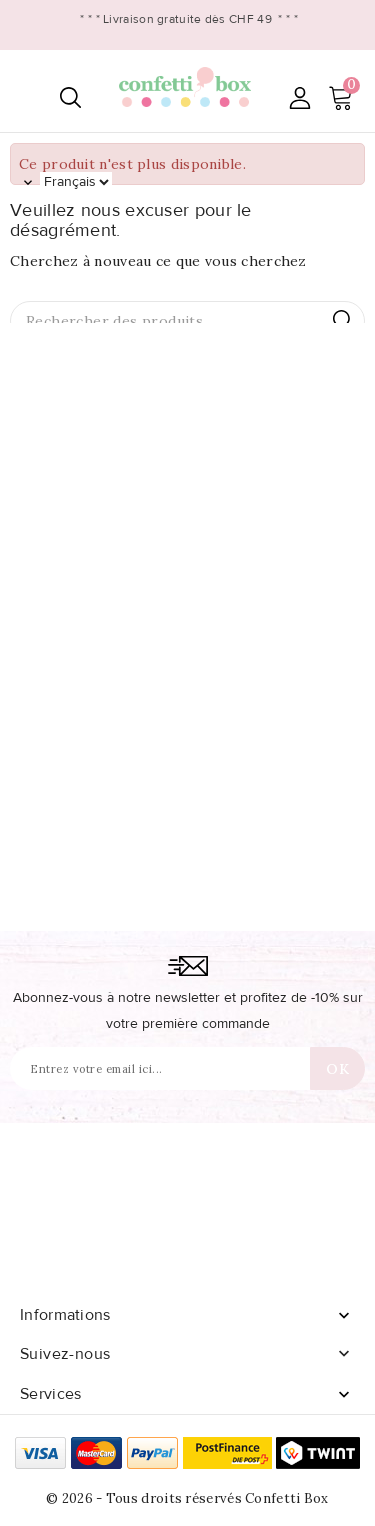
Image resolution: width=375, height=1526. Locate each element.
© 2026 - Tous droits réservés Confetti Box (187, 1498)
